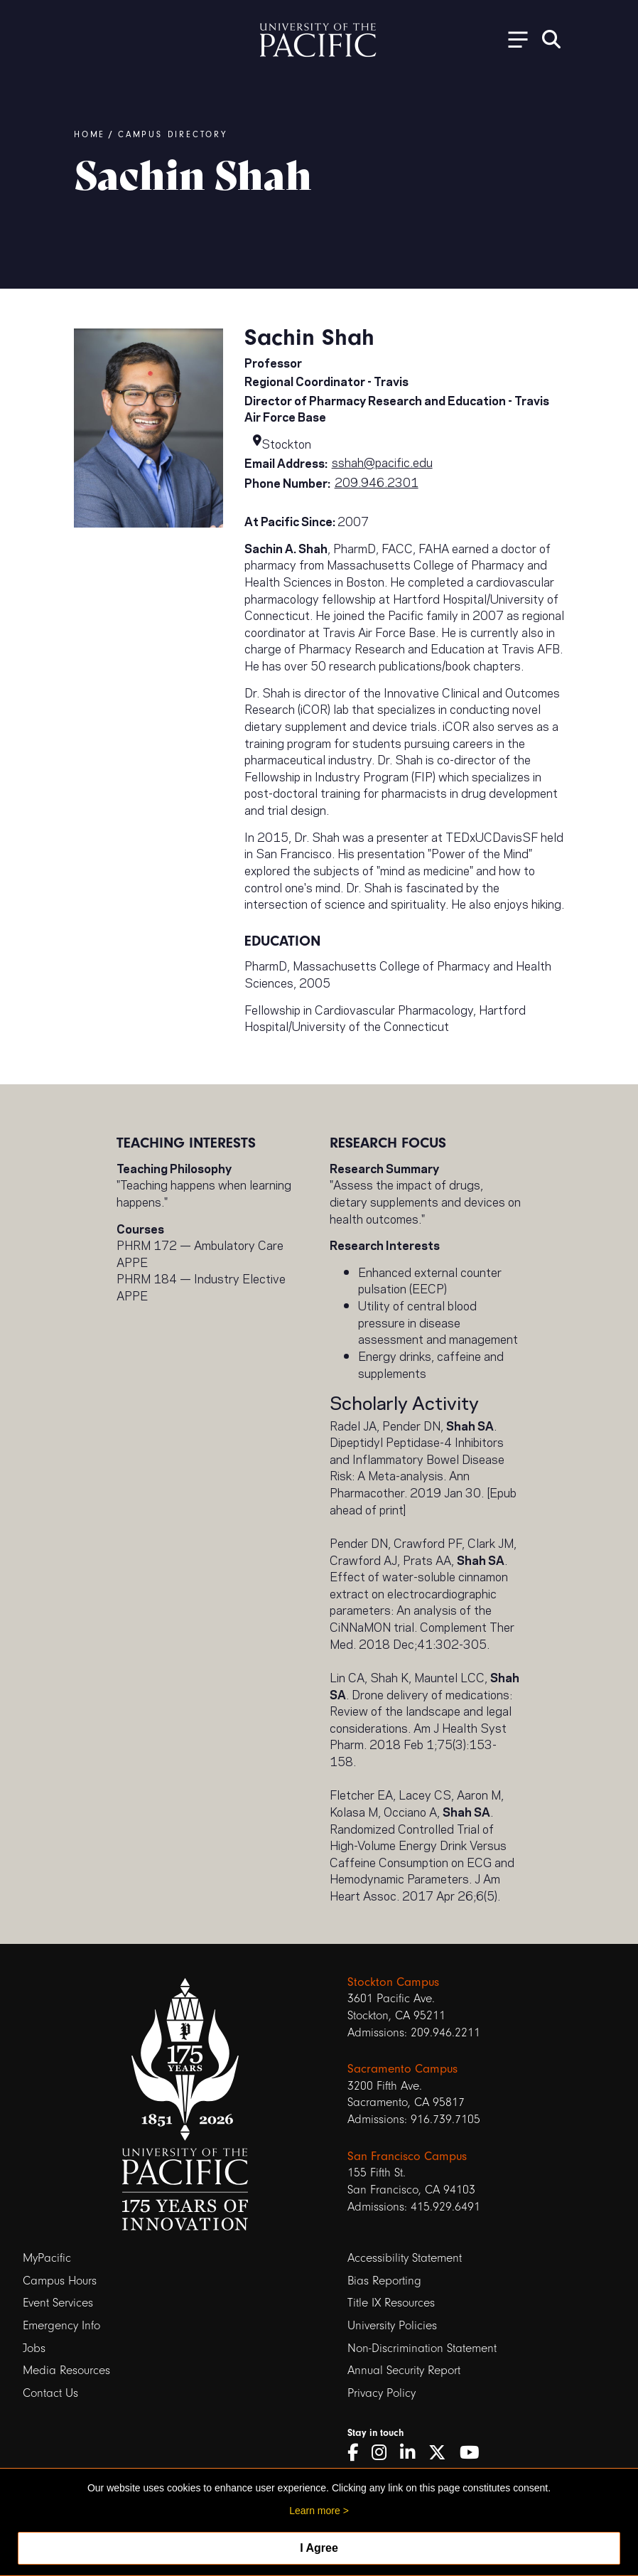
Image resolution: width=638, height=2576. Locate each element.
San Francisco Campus (407, 2156)
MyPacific (47, 2258)
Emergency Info (61, 2325)
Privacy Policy (381, 2393)
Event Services (58, 2302)
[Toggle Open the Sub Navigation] (513, 39)
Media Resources (66, 2370)
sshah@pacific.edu (382, 461)
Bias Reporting (384, 2280)
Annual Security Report (403, 2370)
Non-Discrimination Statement (422, 2348)
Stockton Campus (393, 1981)
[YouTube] (475, 2453)
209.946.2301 (376, 481)
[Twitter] (442, 2453)
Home (89, 134)
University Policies (392, 2325)
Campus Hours (60, 2280)
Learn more (314, 2510)
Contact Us (50, 2393)
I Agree (319, 2548)
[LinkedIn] (412, 2453)
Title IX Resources (391, 2302)
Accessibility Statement (404, 2258)
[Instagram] (384, 2453)
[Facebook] (357, 2453)
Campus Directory (172, 134)
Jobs (34, 2348)
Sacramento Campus (402, 2068)
